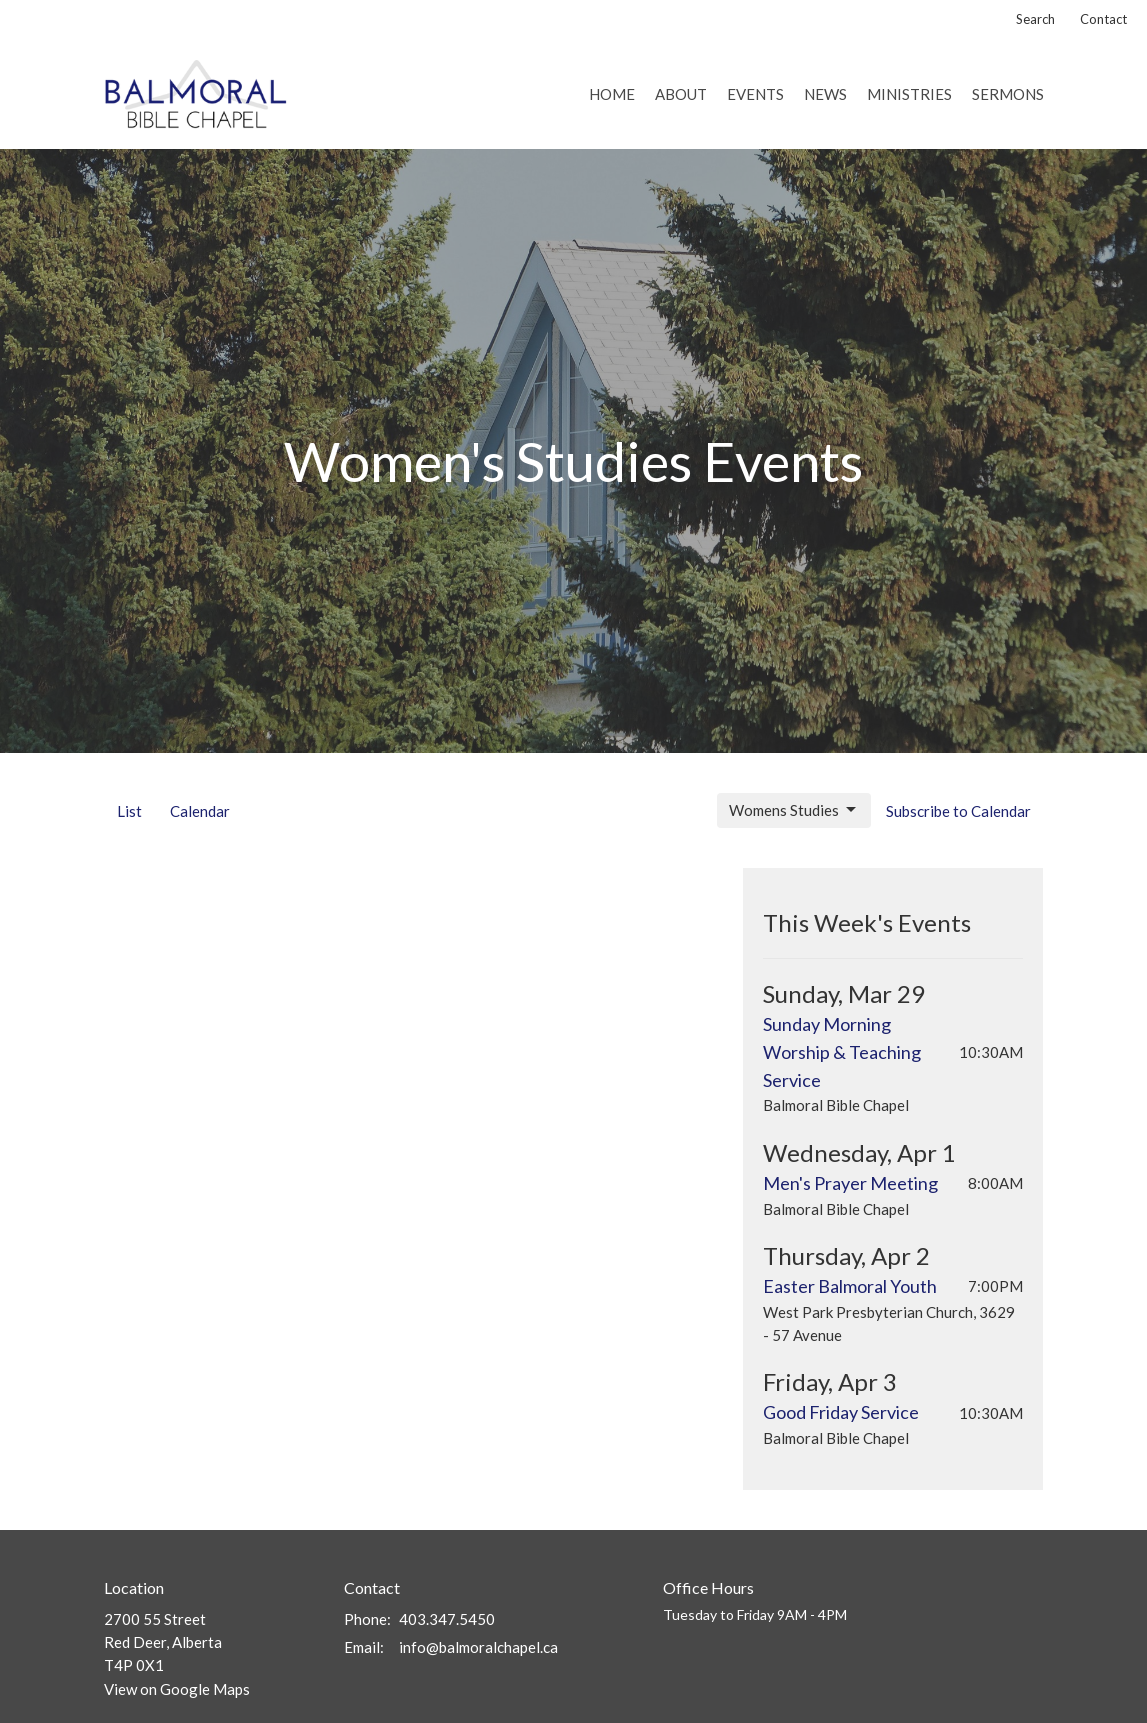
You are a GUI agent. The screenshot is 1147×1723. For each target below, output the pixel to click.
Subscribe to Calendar (958, 811)
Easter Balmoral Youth (850, 1286)
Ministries (909, 94)
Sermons (1008, 94)
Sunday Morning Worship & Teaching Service (842, 1052)
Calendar (200, 811)
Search (1035, 19)
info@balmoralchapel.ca (478, 1647)
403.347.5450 (447, 1619)
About (681, 94)
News (825, 94)
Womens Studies (794, 810)
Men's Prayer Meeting (850, 1183)
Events (755, 94)
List (129, 811)
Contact (1103, 19)
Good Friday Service (841, 1412)
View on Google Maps (177, 1689)
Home (612, 94)
